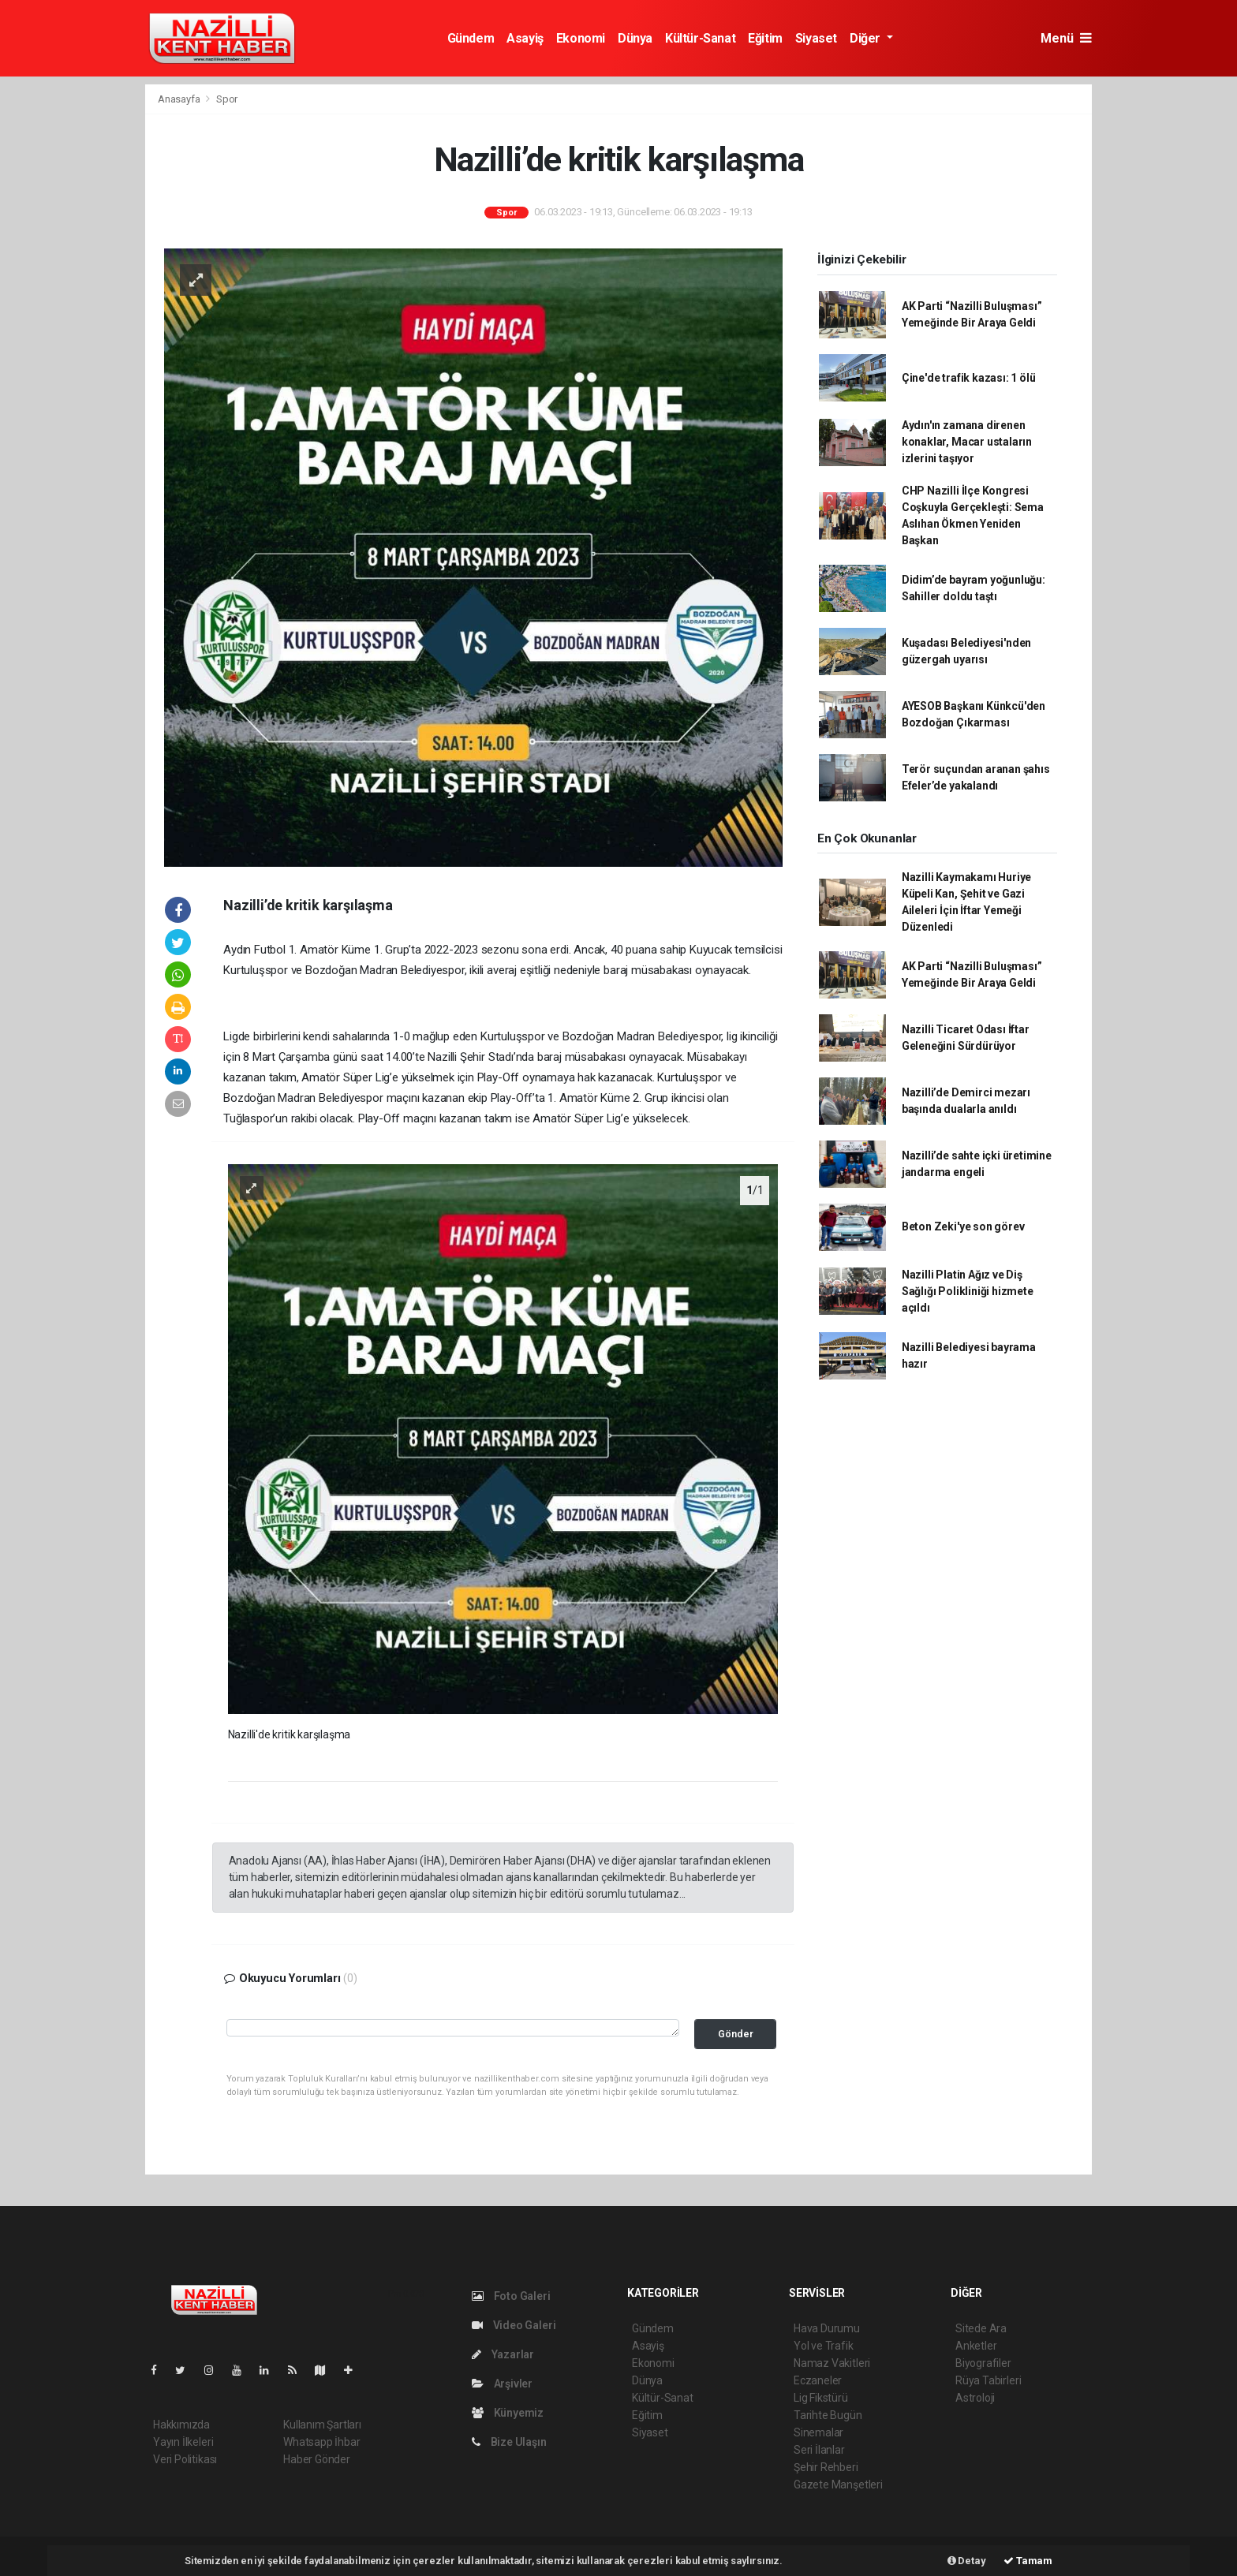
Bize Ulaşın (509, 2442)
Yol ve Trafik (824, 2345)
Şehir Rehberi (826, 2467)
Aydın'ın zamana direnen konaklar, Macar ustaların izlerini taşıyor (967, 442)
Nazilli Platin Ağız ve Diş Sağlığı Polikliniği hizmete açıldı (967, 1291)
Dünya (635, 38)
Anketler (975, 2345)
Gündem (471, 38)
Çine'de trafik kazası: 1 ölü (969, 377)
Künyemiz (508, 2412)
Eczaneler (818, 2380)
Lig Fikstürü (821, 2397)
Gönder (735, 2034)
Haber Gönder (316, 2459)
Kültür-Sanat (700, 38)
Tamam (1027, 2561)
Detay (966, 2561)
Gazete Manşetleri (838, 2484)
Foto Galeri (511, 2296)
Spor (226, 99)
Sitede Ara (981, 2328)
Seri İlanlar (819, 2449)
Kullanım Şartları (322, 2424)
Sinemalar (818, 2432)
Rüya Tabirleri (988, 2380)
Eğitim (765, 38)
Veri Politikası (185, 2459)
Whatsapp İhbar (321, 2442)
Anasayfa (180, 99)
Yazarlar (503, 2354)
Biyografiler (983, 2363)
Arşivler (502, 2383)
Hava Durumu (827, 2328)
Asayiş (525, 38)
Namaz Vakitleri (832, 2363)
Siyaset (816, 38)
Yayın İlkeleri (183, 2442)
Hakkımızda (181, 2424)
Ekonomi (580, 38)
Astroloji (975, 2397)
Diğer (867, 38)
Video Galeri (513, 2325)
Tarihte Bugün (828, 2415)
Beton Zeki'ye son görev (963, 1226)
